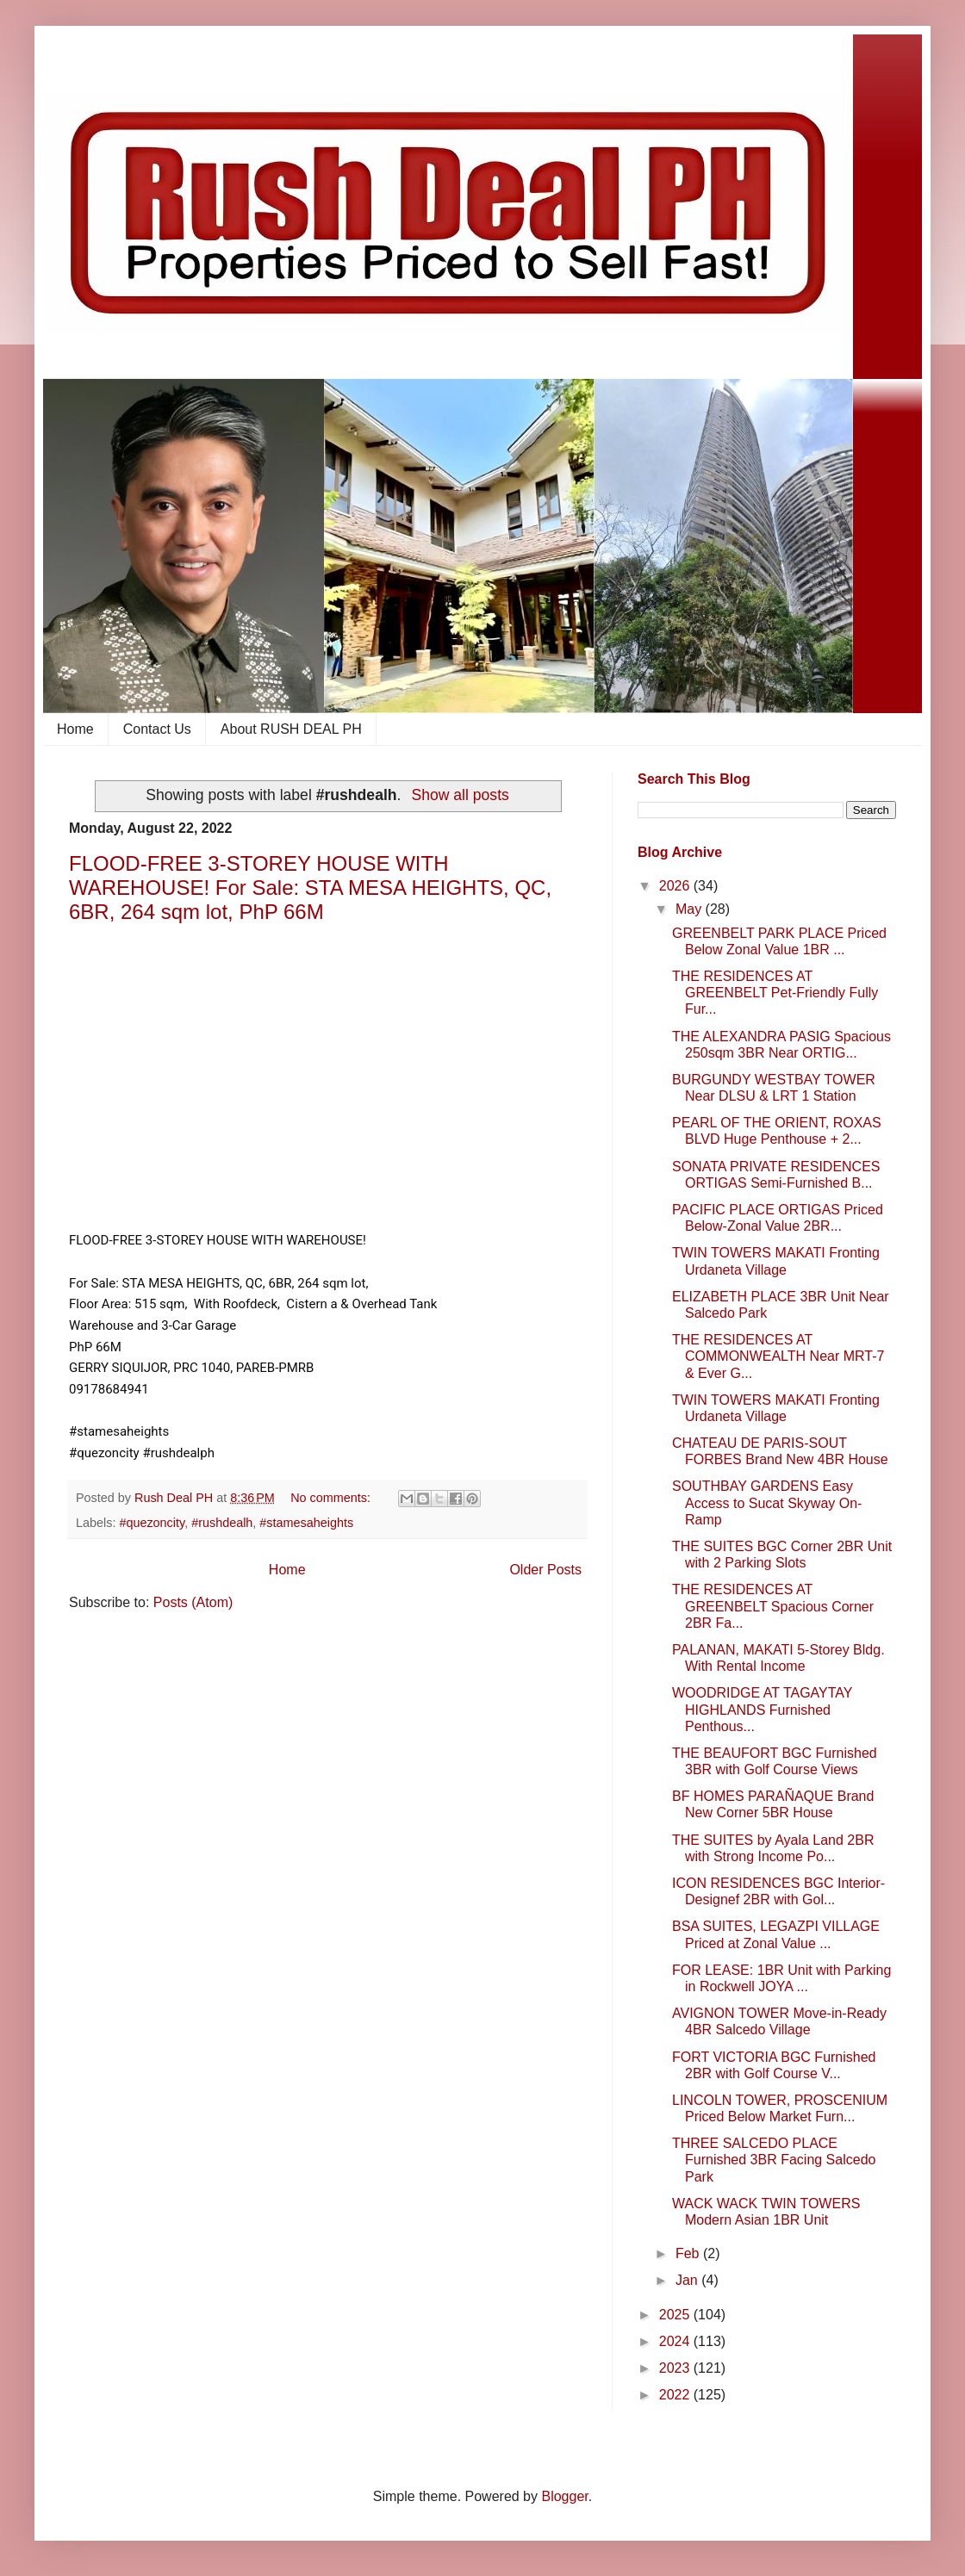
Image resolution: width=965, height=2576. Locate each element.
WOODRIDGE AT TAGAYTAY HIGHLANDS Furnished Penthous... (762, 1709)
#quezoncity (151, 1523)
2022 (676, 2394)
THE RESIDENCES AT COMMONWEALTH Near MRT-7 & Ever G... (778, 1356)
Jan (688, 2280)
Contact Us (157, 729)
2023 (676, 2368)
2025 (676, 2314)
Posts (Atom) (193, 1602)
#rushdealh (221, 1523)
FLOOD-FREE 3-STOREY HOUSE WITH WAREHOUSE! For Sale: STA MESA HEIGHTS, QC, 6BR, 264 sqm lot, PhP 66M (310, 887)
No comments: (332, 1498)
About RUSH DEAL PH (291, 729)
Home (75, 729)
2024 (676, 2341)
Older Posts (545, 1569)
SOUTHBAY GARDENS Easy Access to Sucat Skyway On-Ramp (767, 1502)
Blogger (564, 2496)
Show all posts (459, 795)
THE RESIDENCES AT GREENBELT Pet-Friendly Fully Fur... (775, 992)
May (691, 909)
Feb (689, 2253)
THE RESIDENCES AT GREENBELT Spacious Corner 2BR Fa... (773, 1605)
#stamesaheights (306, 1523)
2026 (676, 885)
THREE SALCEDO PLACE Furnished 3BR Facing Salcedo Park (773, 2159)
